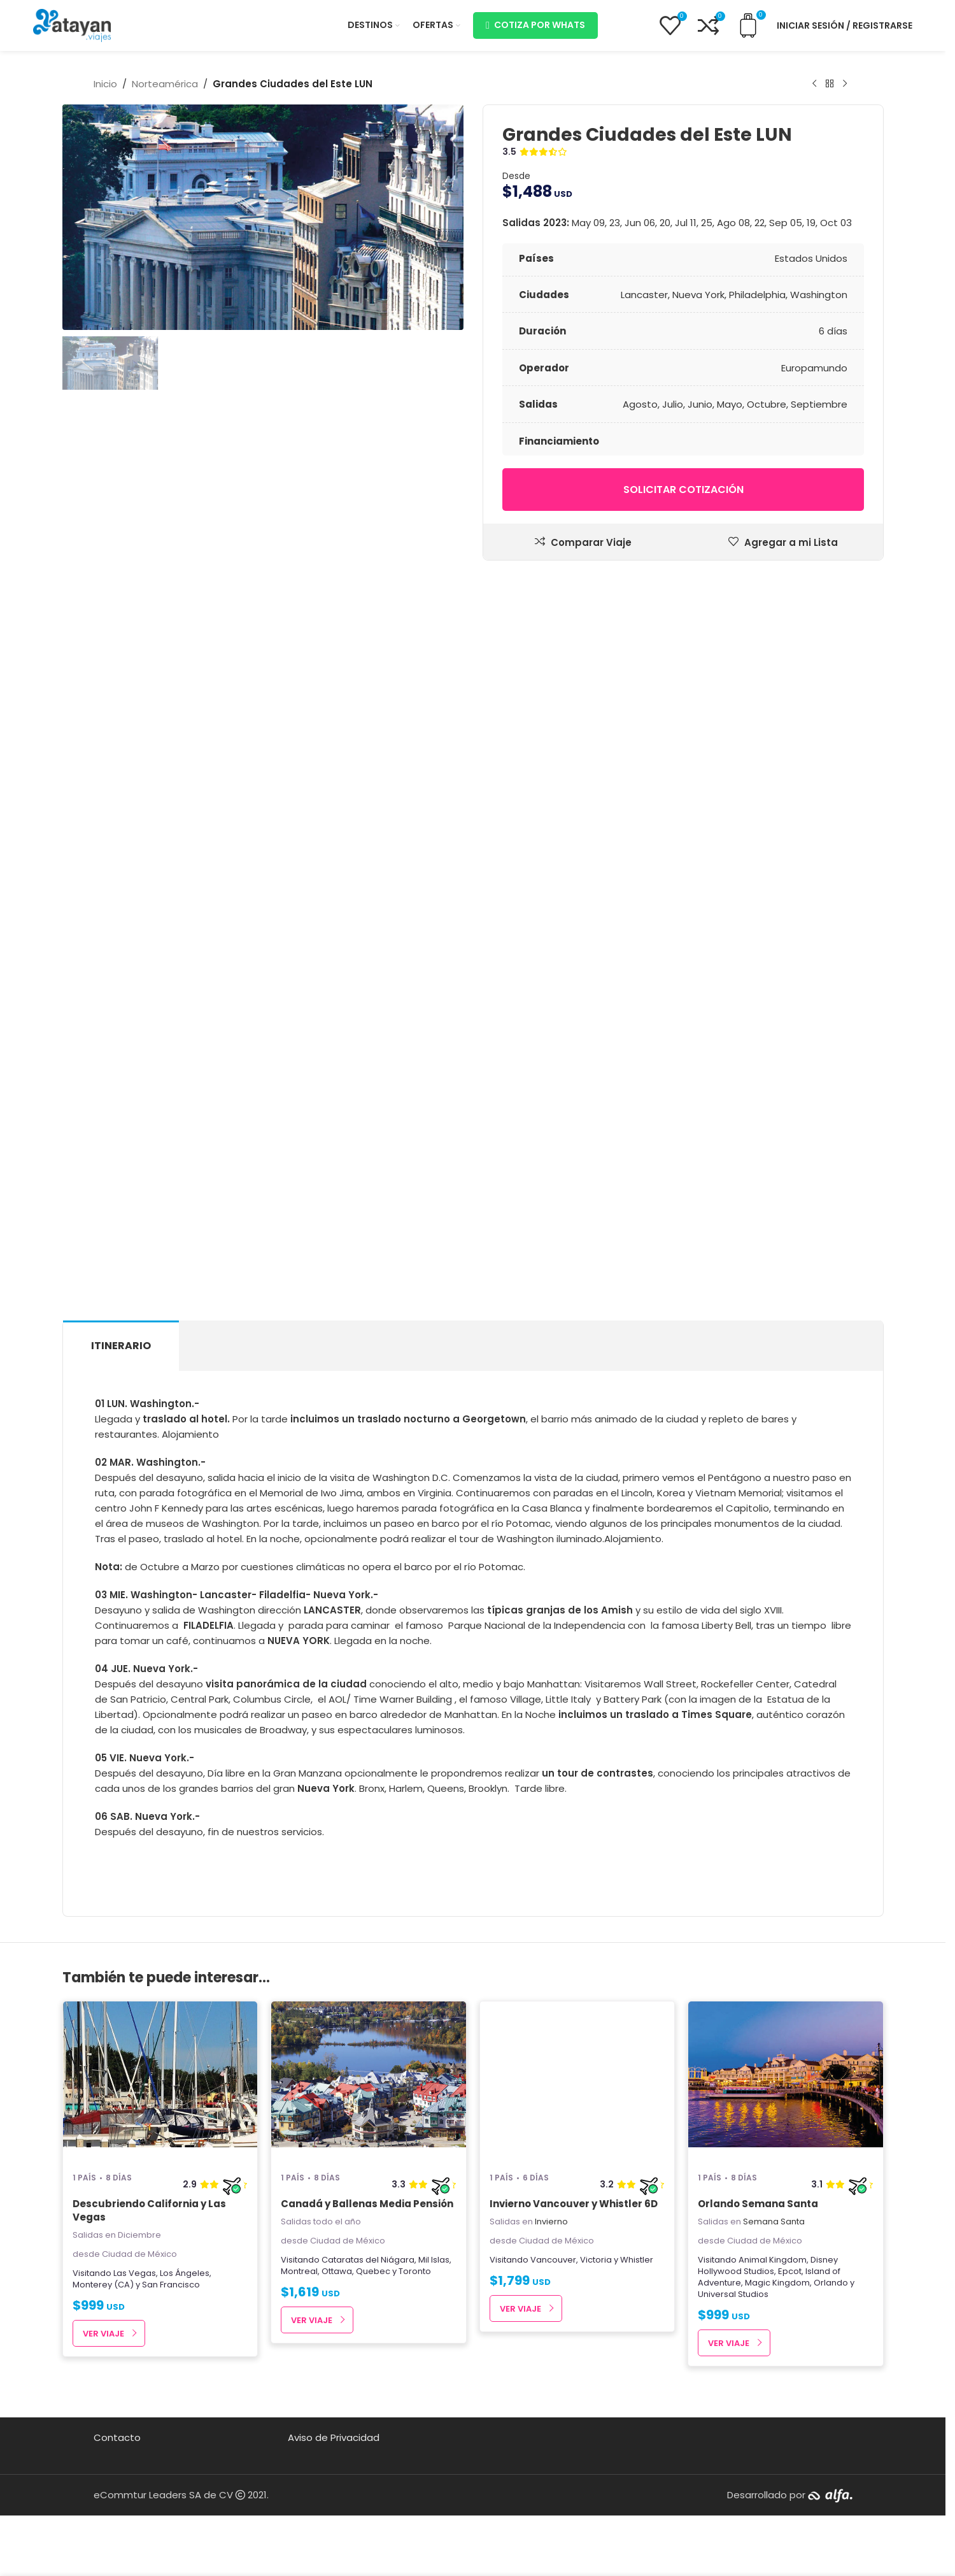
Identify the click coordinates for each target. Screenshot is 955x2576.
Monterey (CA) (103, 2285)
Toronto (415, 2271)
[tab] (121, 1345)
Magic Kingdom (777, 2283)
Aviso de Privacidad (333, 2437)
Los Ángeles (184, 2273)
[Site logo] (72, 24)
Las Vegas (134, 2273)
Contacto (117, 2437)
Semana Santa (774, 2221)
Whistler (636, 2260)
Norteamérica (165, 83)
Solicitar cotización (683, 489)
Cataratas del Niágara (368, 2260)
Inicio (105, 83)
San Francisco (171, 2285)
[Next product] (844, 84)
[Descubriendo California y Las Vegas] (160, 2081)
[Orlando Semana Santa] (785, 2081)
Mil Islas (433, 2260)
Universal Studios (733, 2294)
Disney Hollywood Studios (768, 2265)
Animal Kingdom (773, 2260)
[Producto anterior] (814, 84)
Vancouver (553, 2260)
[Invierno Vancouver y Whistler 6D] (577, 2081)
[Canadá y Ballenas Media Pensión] (368, 2081)
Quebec (373, 2271)
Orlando (831, 2283)
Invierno (551, 2221)
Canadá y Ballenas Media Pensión (367, 2203)
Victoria (596, 2260)
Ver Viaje (103, 2334)
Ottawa (337, 2271)
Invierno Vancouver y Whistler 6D (574, 2203)
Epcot (790, 2271)
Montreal (299, 2271)
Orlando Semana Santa (758, 2203)
